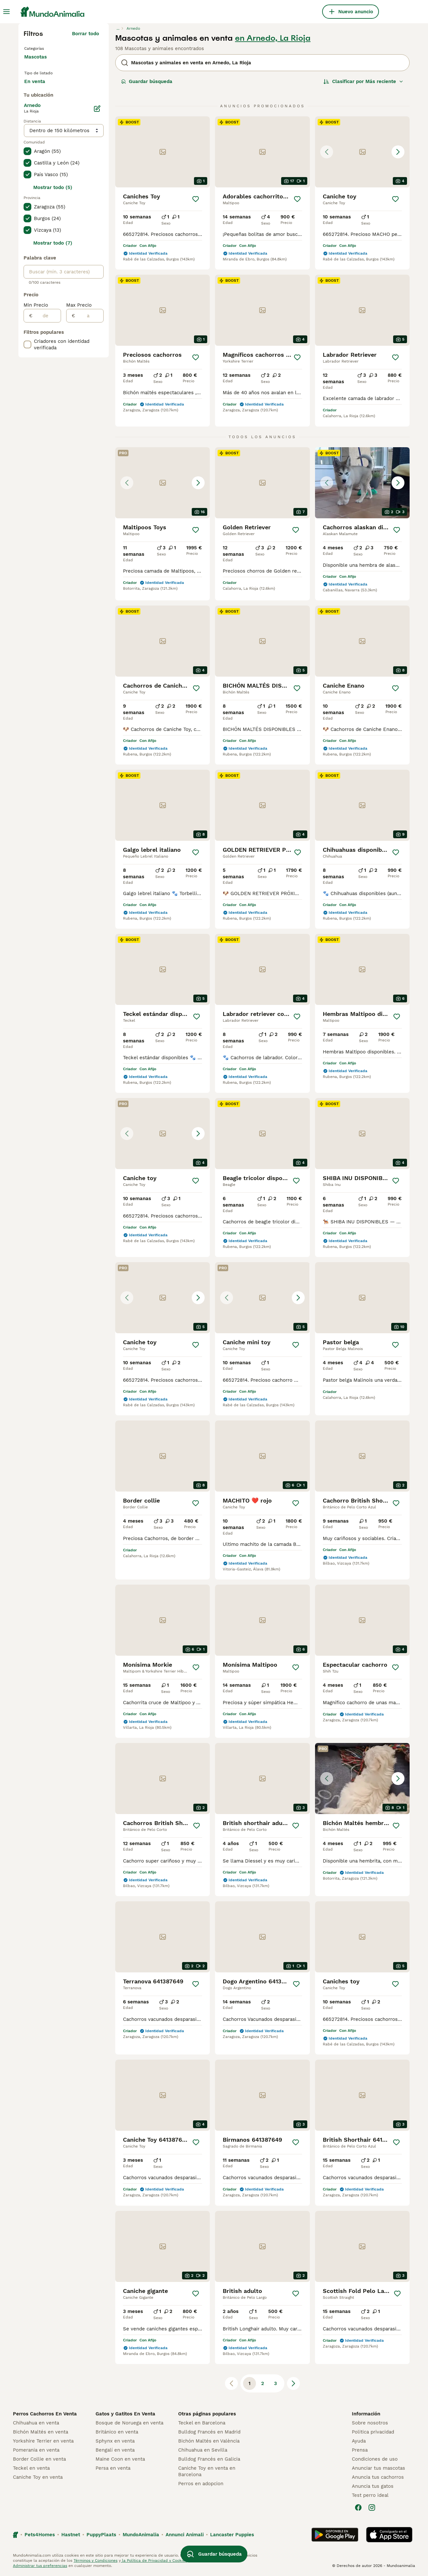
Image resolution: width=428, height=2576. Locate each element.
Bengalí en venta (115, 2450)
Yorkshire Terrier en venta (43, 2441)
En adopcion (79, 88)
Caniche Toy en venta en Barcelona (206, 2471)
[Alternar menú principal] (6, 11)
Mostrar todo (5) (52, 212)
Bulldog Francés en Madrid (209, 2432)
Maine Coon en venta (120, 2459)
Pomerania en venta (36, 2450)
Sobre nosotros (370, 2423)
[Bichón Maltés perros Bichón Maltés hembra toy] (362, 1778)
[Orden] (363, 81)
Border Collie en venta (39, 2459)
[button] (362, 151)
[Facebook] (358, 2507)
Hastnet (70, 2535)
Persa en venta (113, 2468)
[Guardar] (195, 199)
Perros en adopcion (200, 2483)
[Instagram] (371, 2507)
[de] (47, 340)
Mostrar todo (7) (52, 267)
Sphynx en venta (115, 2441)
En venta (39, 88)
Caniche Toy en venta (38, 2477)
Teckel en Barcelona (201, 2423)
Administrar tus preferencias (40, 2565)
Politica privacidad (373, 2432)
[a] (89, 340)
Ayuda (359, 2441)
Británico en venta (117, 2432)
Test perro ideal (370, 2495)
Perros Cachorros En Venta (45, 2414)
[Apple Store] (389, 2534)
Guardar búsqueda (146, 81)
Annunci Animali (185, 2535)
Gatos (32, 58)
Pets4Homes (40, 2535)
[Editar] (97, 133)
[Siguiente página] (293, 2383)
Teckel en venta (31, 2468)
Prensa (360, 2450)
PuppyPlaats (101, 2535)
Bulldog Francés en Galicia (209, 2459)
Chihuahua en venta (36, 2423)
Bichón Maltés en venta (40, 2432)
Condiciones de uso (375, 2459)
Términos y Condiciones (95, 2560)
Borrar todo (85, 34)
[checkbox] (27, 175)
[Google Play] (334, 2534)
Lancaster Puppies (232, 2535)
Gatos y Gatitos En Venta (125, 2414)
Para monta (43, 103)
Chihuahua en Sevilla (202, 2450)
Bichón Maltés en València (208, 2441)
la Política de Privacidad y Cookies (154, 2560)
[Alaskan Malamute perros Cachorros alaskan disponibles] (362, 482)
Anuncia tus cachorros (378, 2477)
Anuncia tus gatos (372, 2486)
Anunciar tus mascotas (378, 2468)
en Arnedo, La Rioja (273, 38)
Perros (33, 48)
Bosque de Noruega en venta (129, 2423)
